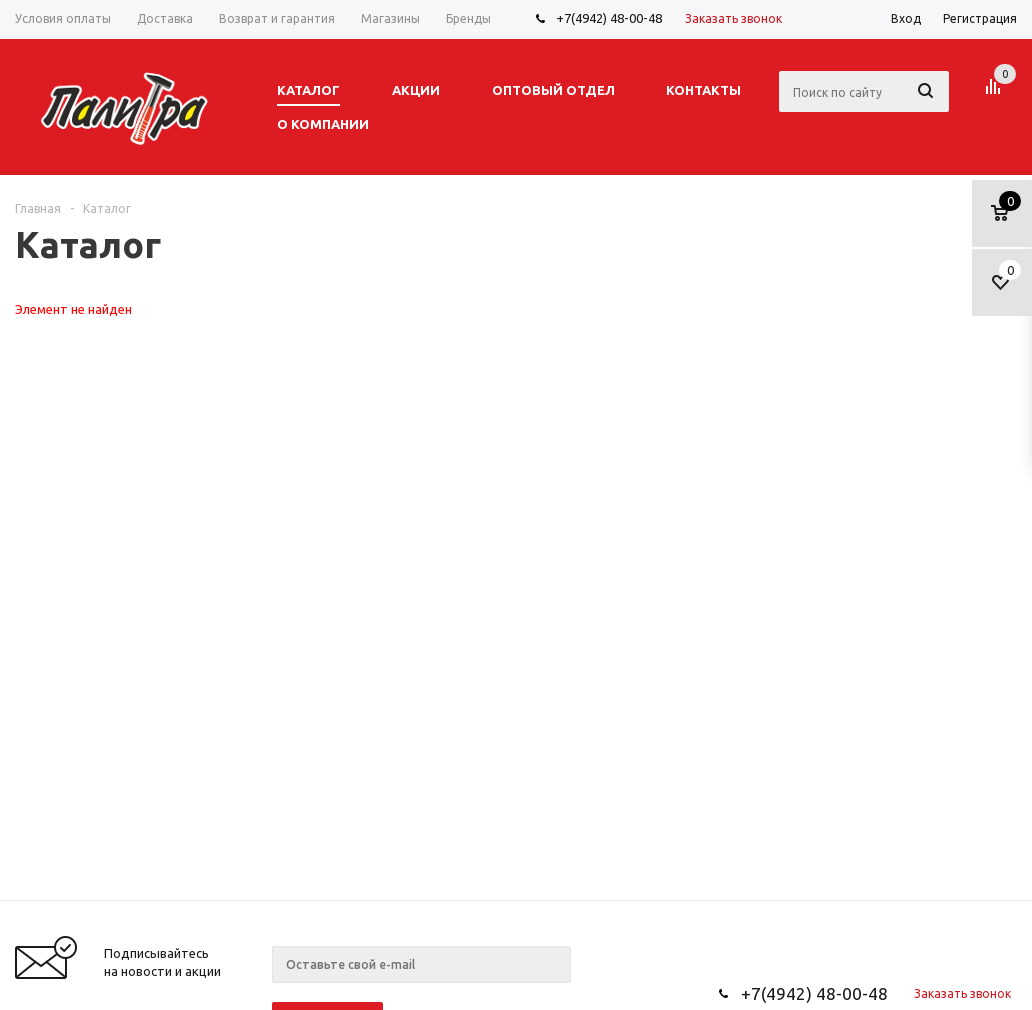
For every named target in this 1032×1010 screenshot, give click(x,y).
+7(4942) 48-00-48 (609, 18)
